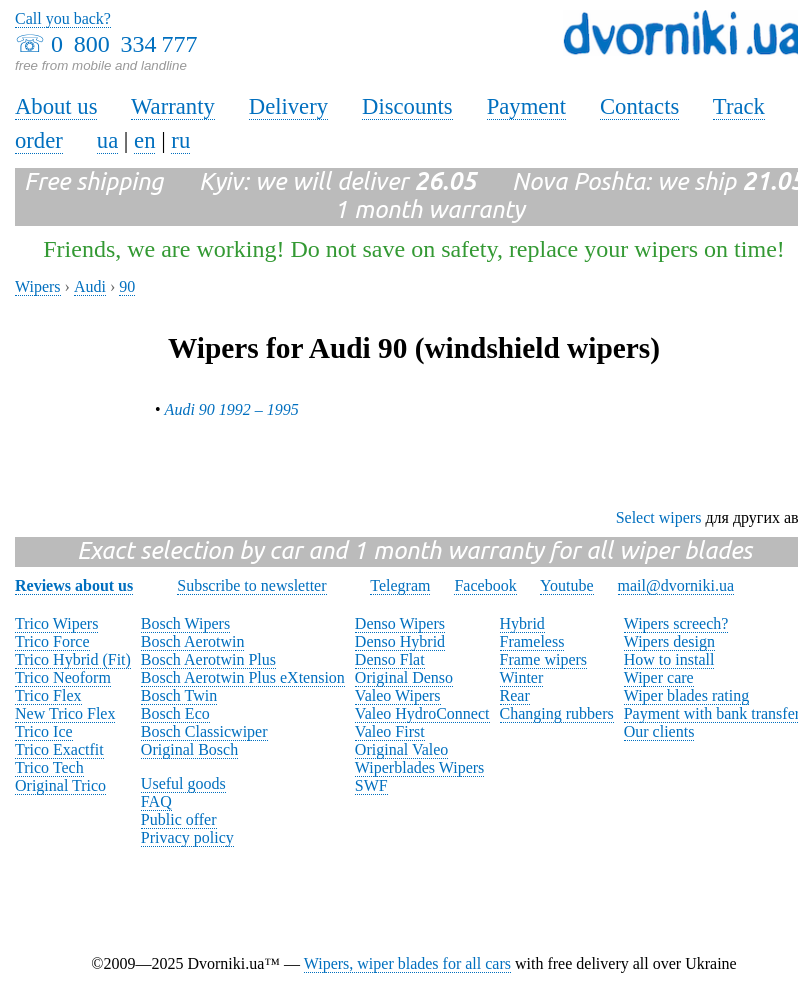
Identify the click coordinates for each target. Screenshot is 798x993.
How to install (669, 659)
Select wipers (659, 517)
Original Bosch (189, 749)
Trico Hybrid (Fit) (73, 659)
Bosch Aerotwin (193, 641)
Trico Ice (44, 731)
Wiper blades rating (687, 695)
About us (56, 106)
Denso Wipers (400, 623)
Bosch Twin (179, 695)
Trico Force (52, 641)
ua (107, 140)
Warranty (173, 106)
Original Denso (404, 677)
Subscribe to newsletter (251, 585)
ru (180, 140)
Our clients (659, 731)
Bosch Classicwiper (204, 731)
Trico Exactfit (59, 749)
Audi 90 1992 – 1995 (232, 409)
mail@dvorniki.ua (676, 585)
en (144, 140)
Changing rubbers (557, 713)
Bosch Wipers (185, 623)
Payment (526, 106)
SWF (371, 785)
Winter (522, 677)
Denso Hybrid (400, 641)
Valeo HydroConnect (422, 713)
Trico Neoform (63, 677)
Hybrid (522, 623)
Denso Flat (390, 659)
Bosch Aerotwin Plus (208, 659)
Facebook (485, 585)
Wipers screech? (676, 623)
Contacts (639, 106)
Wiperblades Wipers (419, 767)
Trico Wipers (56, 623)
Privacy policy (187, 837)
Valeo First (390, 731)
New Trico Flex (65, 713)
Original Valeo (401, 749)
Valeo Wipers (398, 695)
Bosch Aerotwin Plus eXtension (243, 677)
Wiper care (659, 677)
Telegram (400, 585)
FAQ (156, 801)
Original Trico (60, 785)
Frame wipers (544, 659)
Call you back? (63, 18)
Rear (515, 695)
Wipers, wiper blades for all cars (407, 963)
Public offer (179, 819)
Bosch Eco (175, 713)
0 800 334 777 (124, 44)
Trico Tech (49, 767)
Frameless (532, 641)
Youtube (567, 585)
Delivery (288, 106)
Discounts (407, 106)
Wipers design (669, 641)
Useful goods (183, 783)
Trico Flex (48, 695)
